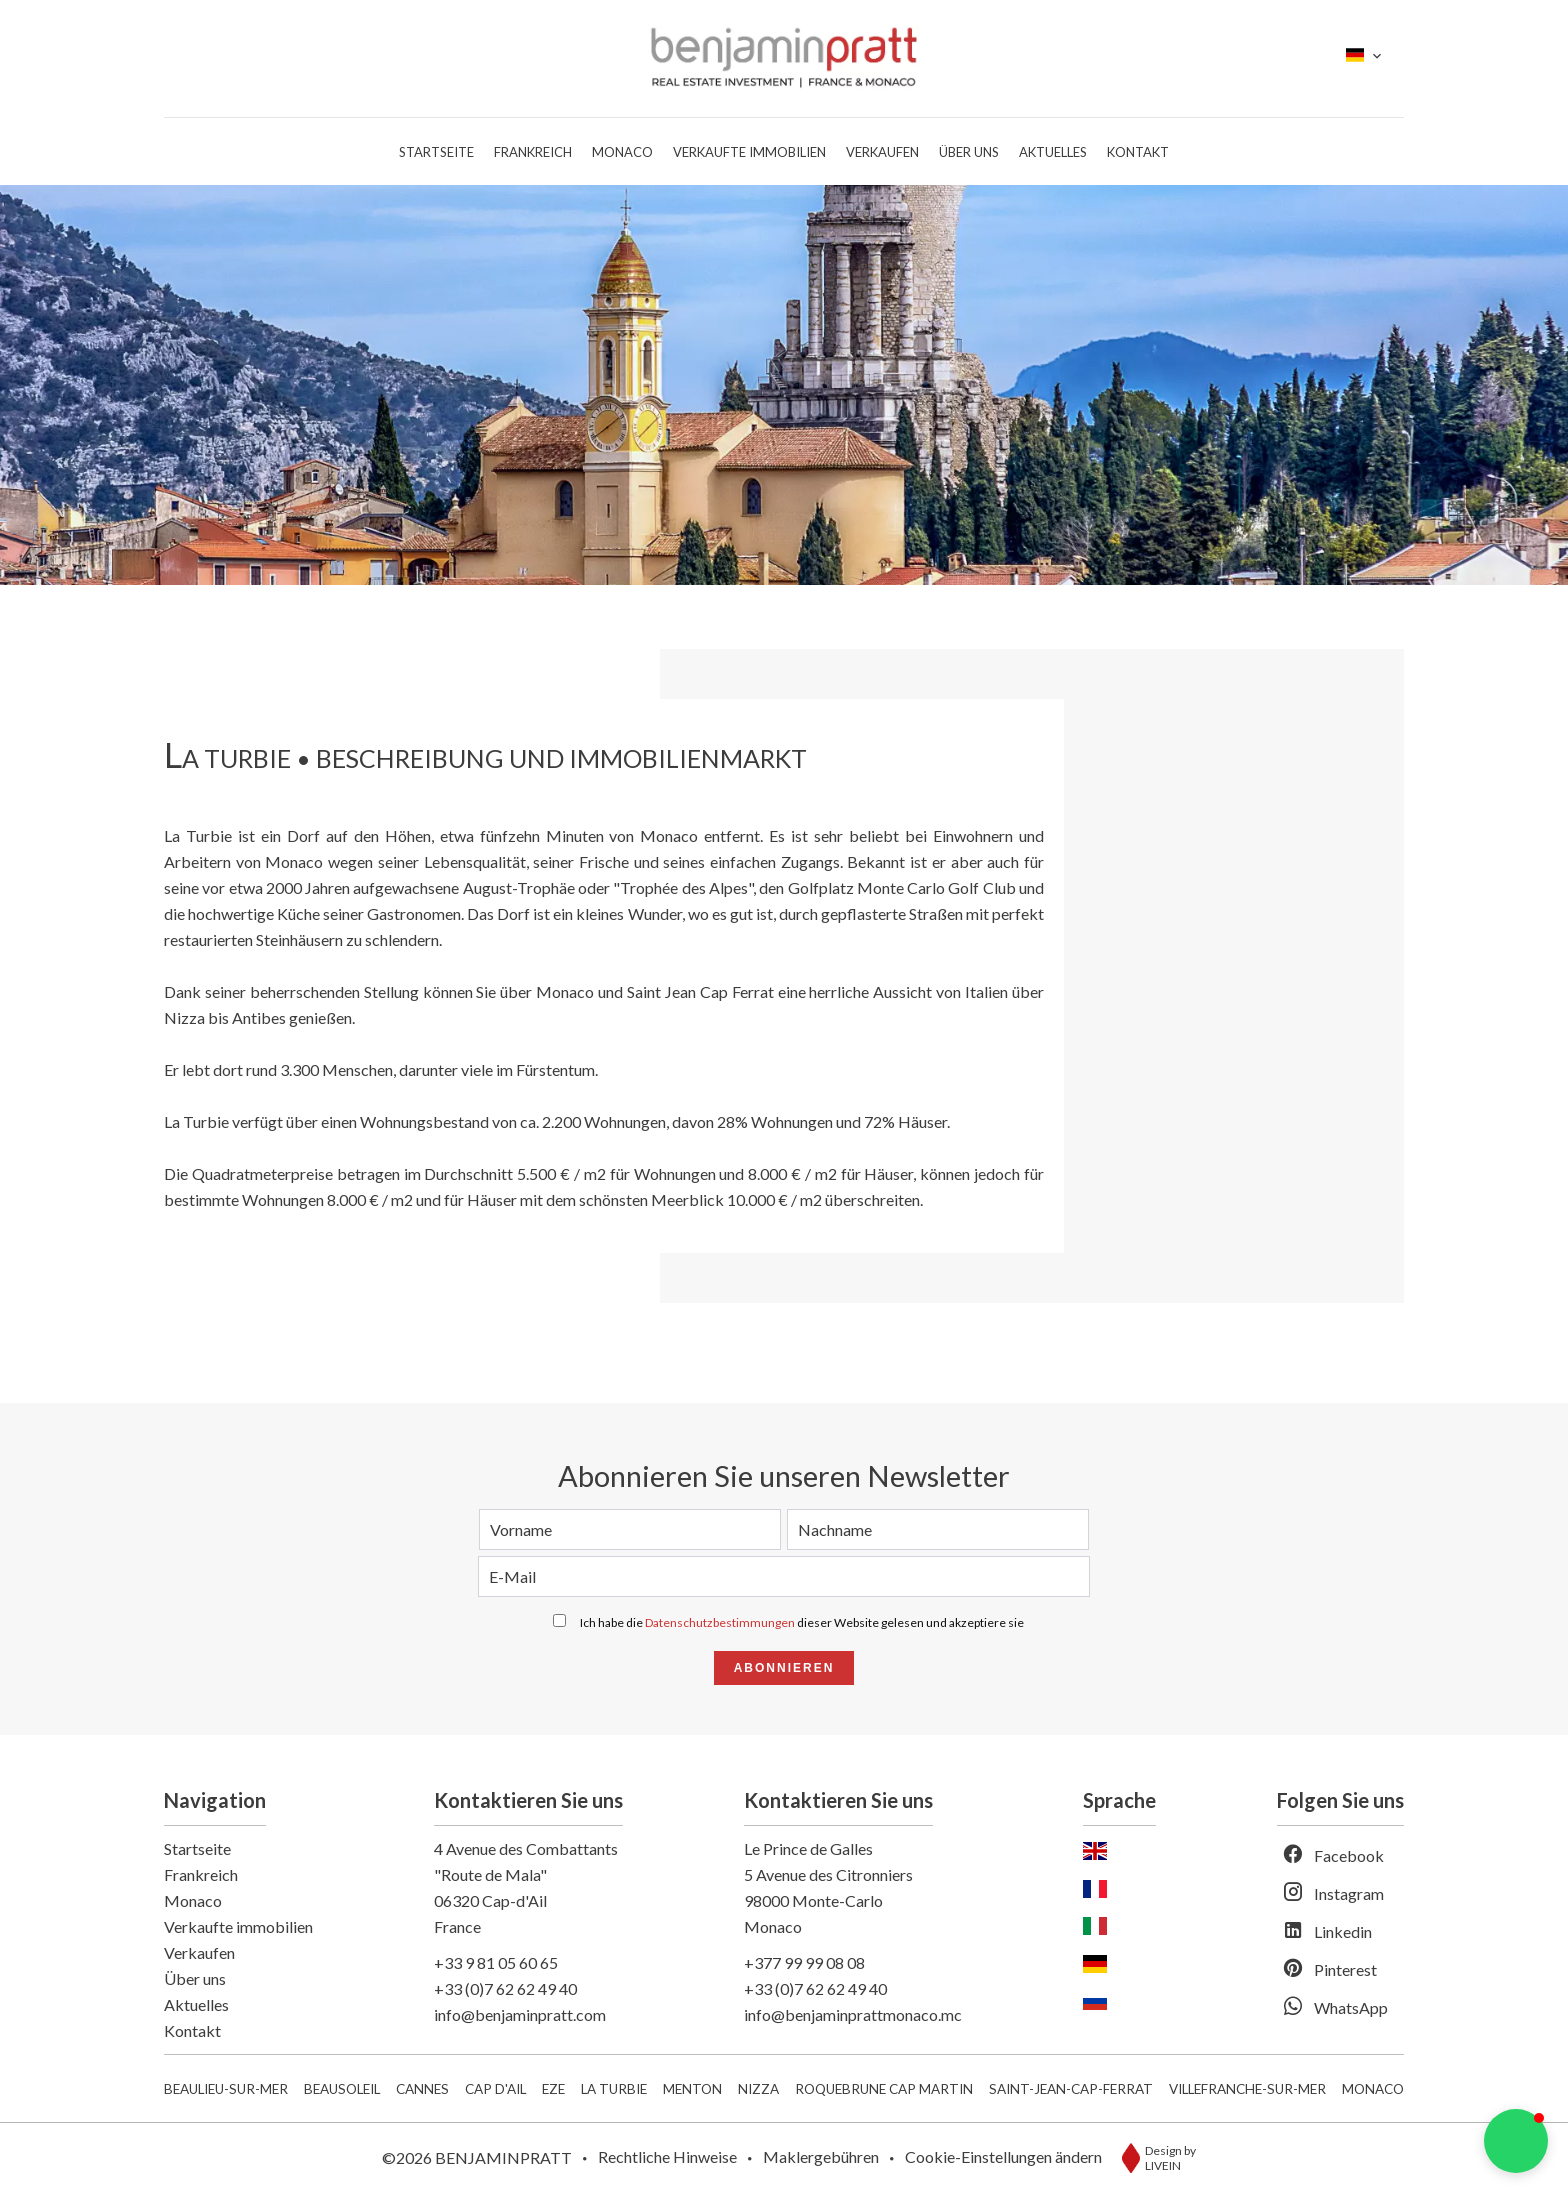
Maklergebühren (821, 2156)
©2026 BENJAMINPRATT (477, 2157)
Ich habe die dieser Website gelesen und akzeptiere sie (802, 1622)
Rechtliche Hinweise (667, 2156)
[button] (1516, 2141)
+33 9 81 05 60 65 (496, 1962)
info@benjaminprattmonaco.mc (853, 2014)
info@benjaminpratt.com (520, 2014)
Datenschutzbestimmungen (720, 1622)
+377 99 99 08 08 (804, 1962)
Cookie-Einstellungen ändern (1003, 2156)
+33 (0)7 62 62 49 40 (505, 1988)
